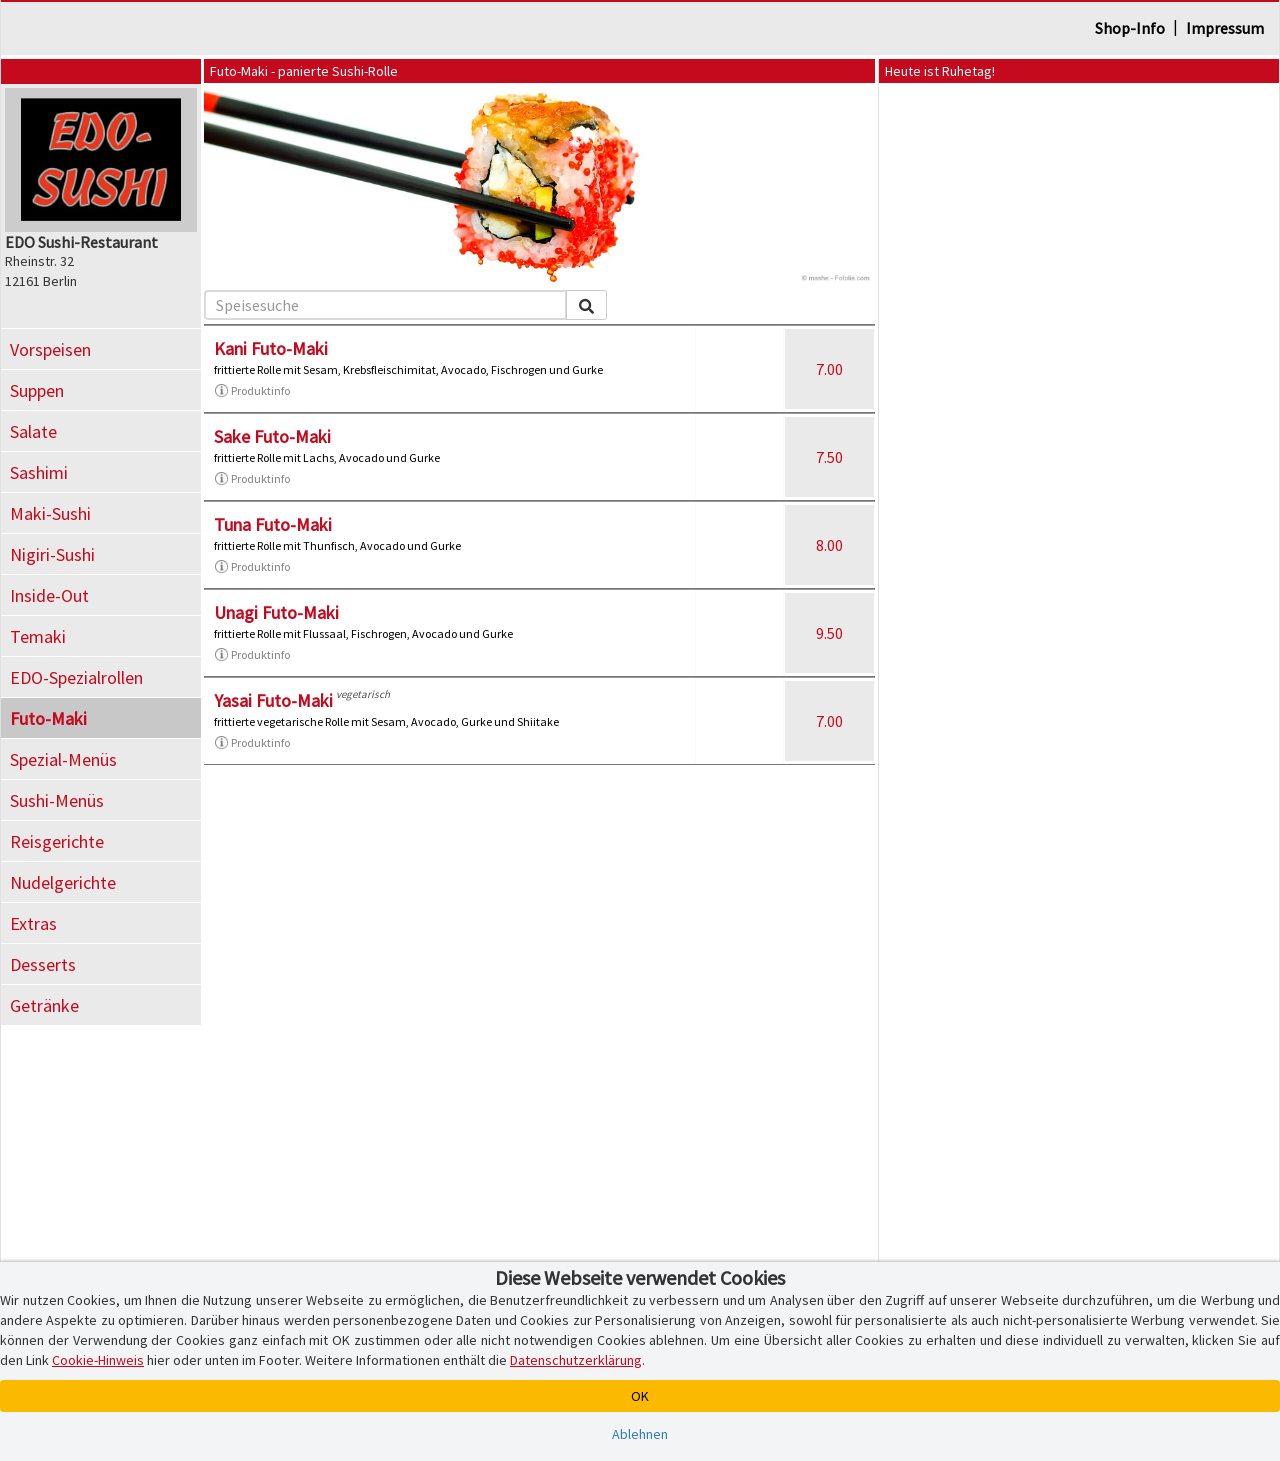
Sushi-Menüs (57, 800)
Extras (33, 923)
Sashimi (39, 472)
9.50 (829, 633)
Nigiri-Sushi (52, 554)
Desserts (43, 964)
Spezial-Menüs (63, 759)
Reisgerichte (57, 841)
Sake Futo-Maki (272, 436)
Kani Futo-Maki (271, 348)
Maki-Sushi (50, 513)
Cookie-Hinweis (98, 1360)
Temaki (38, 636)
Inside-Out (49, 595)
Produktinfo (252, 391)
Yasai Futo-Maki (273, 700)
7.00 (829, 369)
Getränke (44, 1005)
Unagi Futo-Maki (276, 612)
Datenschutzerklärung (576, 1360)
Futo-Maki (48, 718)
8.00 (829, 545)
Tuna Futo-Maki (273, 524)
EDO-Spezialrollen (76, 677)
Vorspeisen (50, 349)
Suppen (37, 390)
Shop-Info (1130, 28)
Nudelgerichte (63, 882)
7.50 (829, 457)
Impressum (1225, 28)
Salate (33, 431)
